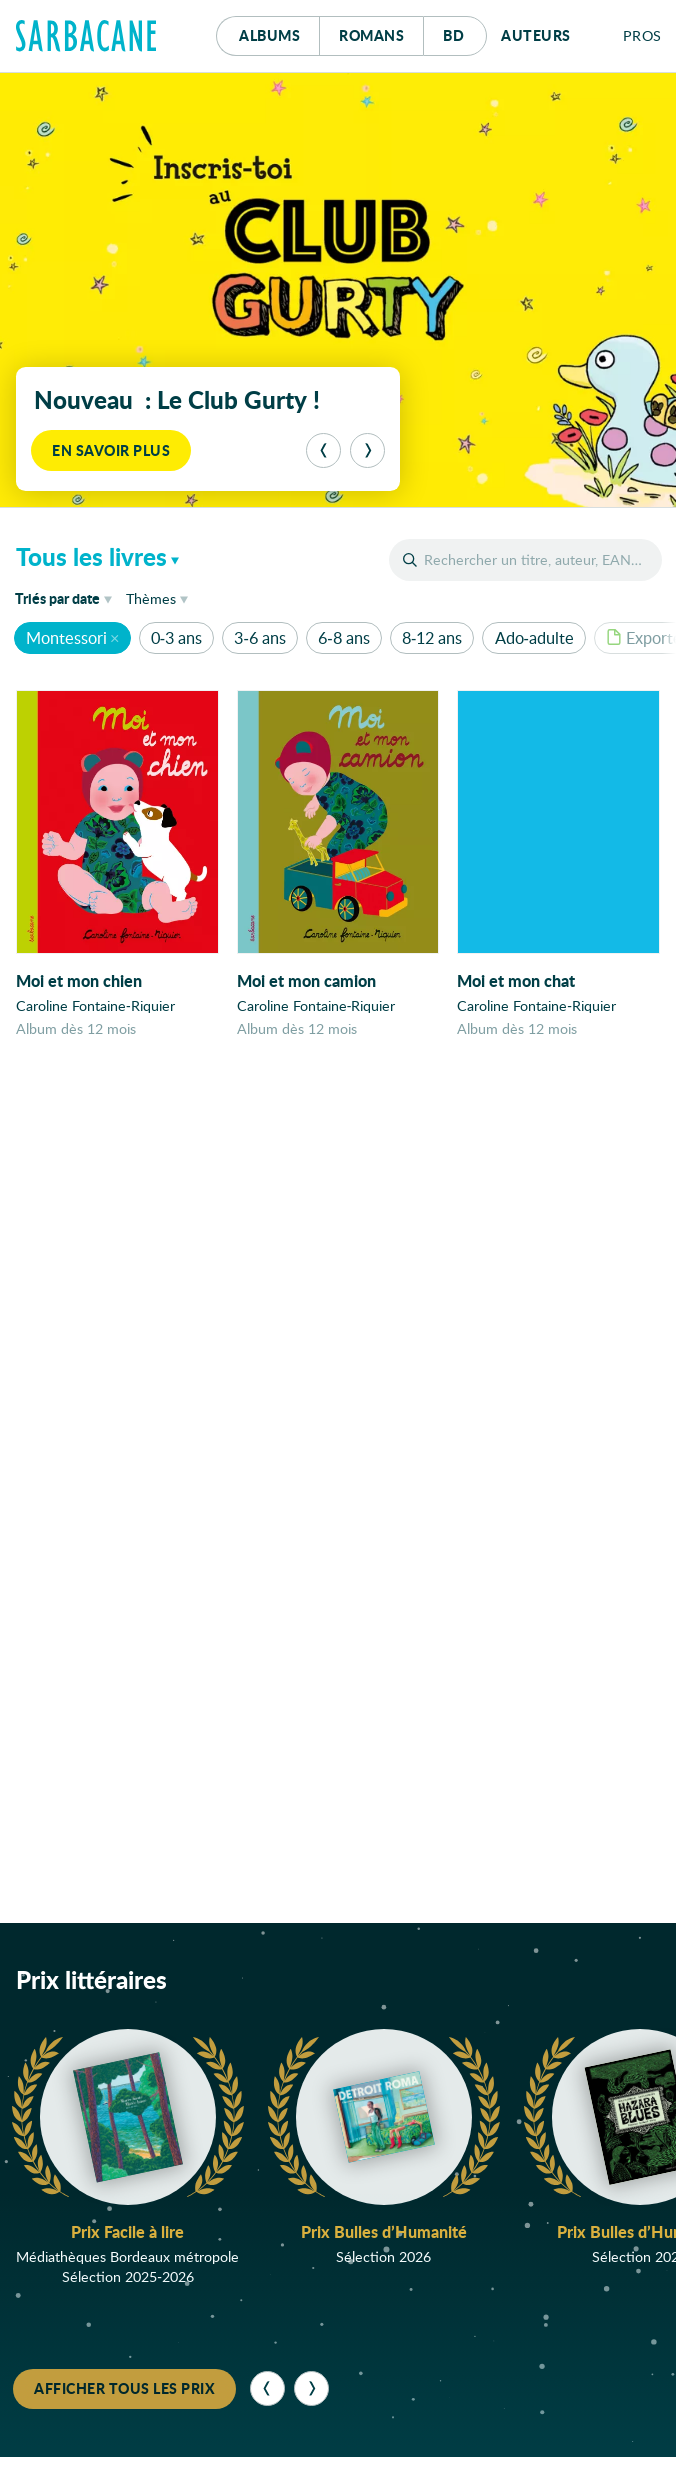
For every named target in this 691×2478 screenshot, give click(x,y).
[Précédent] (323, 450)
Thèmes (151, 598)
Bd (465, 30)
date (67, 597)
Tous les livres (91, 556)
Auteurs (536, 35)
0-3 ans (176, 637)
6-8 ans (343, 637)
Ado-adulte (534, 637)
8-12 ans (432, 637)
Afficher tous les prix (124, 2390)
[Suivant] (367, 450)
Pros (642, 35)
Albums (269, 35)
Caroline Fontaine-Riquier (95, 1005)
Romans (371, 35)
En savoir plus (111, 450)
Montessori (66, 637)
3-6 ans (259, 637)
